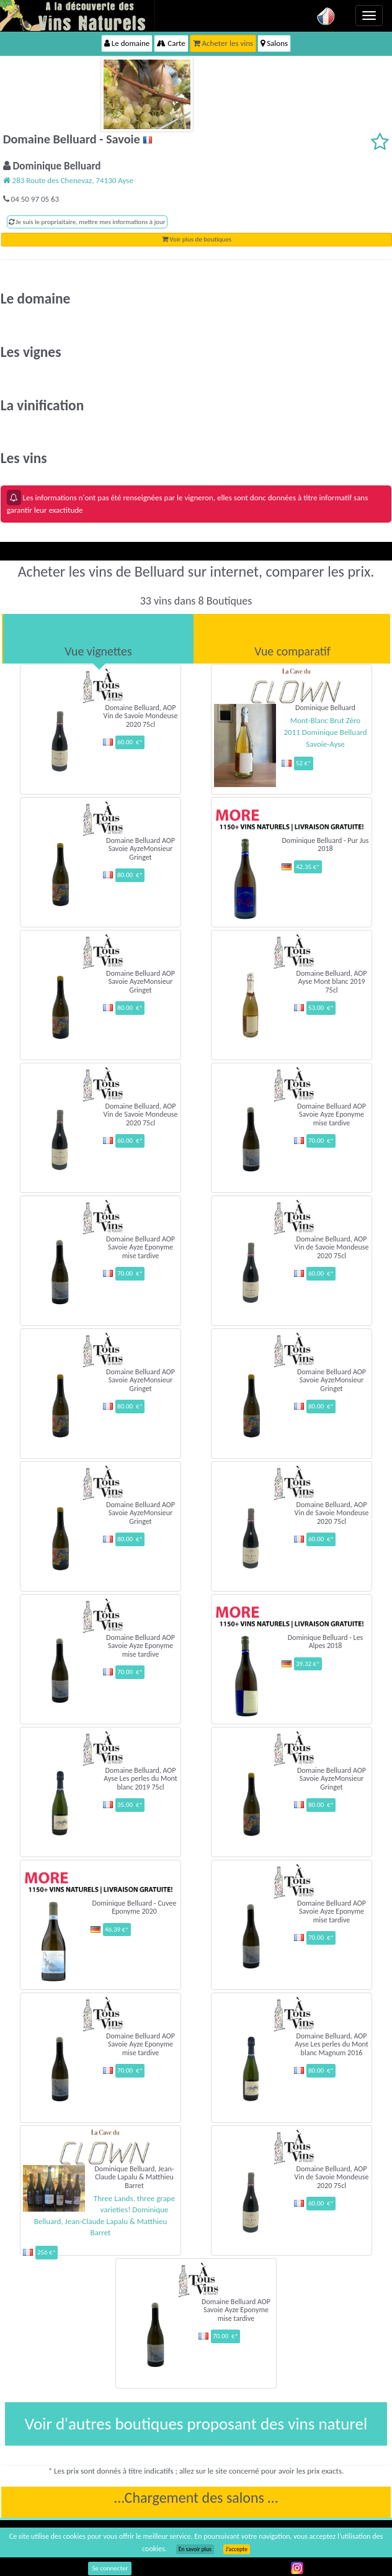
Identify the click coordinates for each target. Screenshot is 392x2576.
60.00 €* (130, 742)
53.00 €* (321, 1008)
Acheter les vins (223, 43)
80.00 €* (130, 875)
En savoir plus (195, 2549)
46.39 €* (117, 1929)
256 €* (46, 2252)
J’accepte (236, 2549)
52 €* (303, 763)
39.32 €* (308, 1664)
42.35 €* (308, 867)
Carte (171, 43)
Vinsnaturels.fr (77, 15)
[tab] (98, 639)
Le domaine (126, 43)
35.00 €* (130, 1805)
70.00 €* (321, 1141)
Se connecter (110, 2568)
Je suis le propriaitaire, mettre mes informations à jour (87, 222)
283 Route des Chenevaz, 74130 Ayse (68, 180)
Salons (274, 43)
